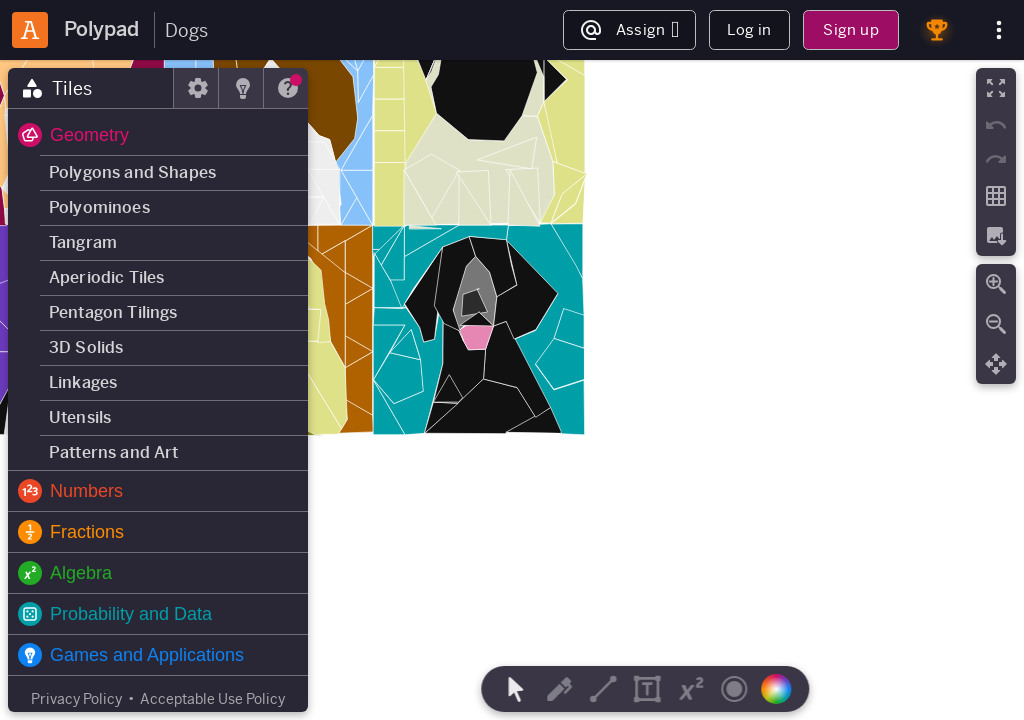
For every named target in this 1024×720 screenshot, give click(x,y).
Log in (749, 29)
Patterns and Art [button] (114, 452)
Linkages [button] (83, 382)
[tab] (91, 88)
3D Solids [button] (86, 347)
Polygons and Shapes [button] (132, 172)
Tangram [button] (83, 242)
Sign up (850, 29)
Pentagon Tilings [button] (113, 312)
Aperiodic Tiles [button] (106, 277)
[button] (158, 135)
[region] (512, 390)
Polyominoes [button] (99, 207)
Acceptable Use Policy (212, 699)
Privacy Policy (76, 699)
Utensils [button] (80, 417)
